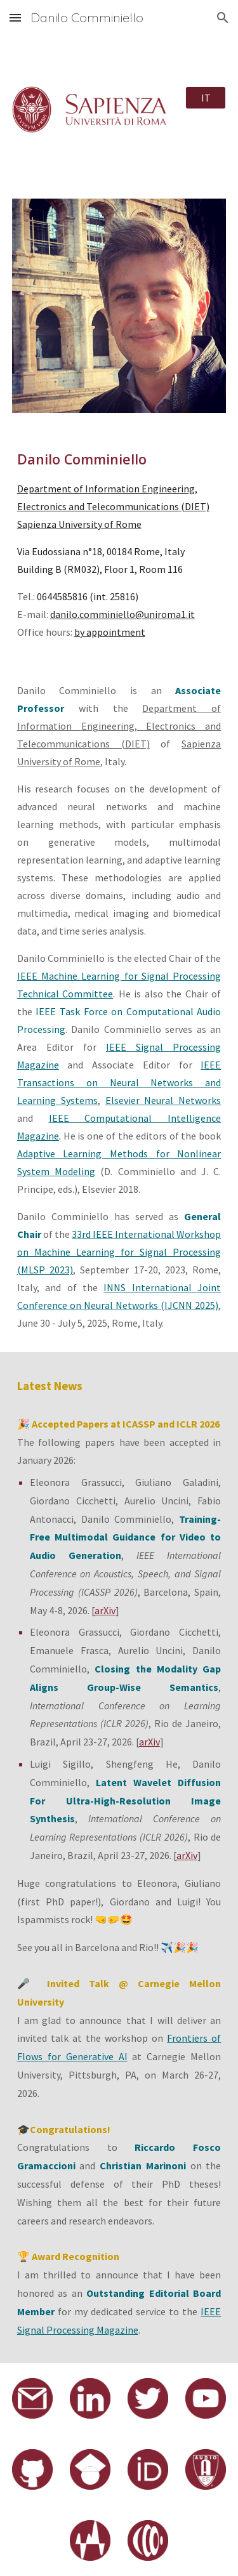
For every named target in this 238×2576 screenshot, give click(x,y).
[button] (15, 17)
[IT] (205, 98)
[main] (119, 545)
